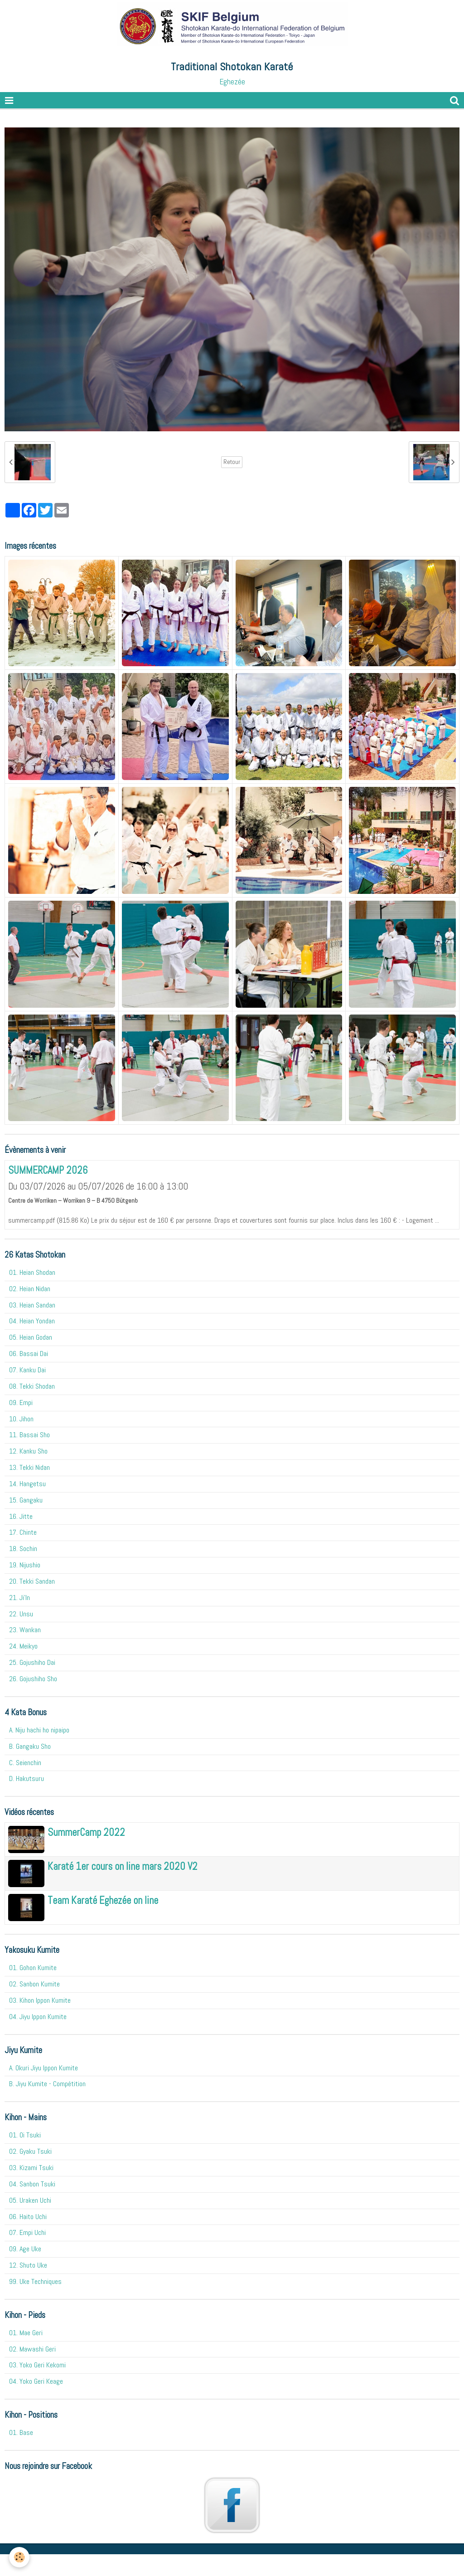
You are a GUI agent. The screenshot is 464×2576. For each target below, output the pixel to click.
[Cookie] (19, 2557)
